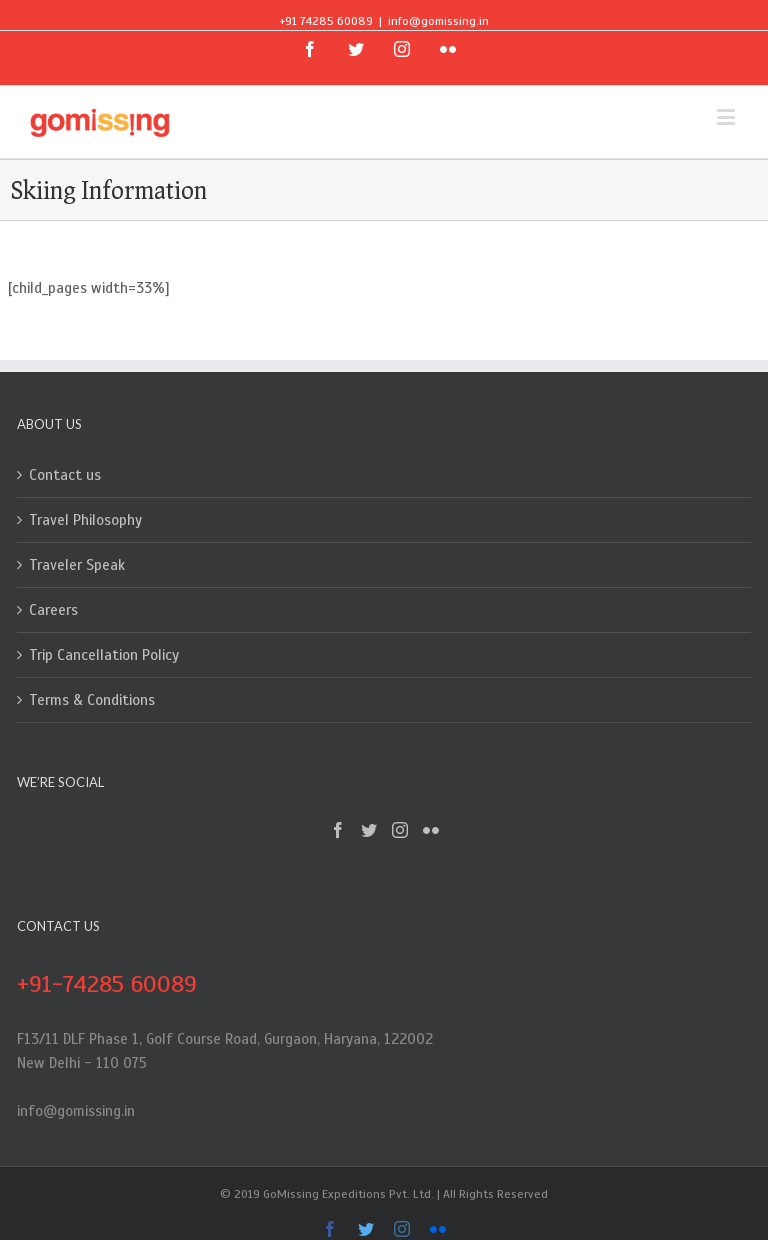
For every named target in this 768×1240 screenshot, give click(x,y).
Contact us (65, 475)
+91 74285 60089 (326, 21)
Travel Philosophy (85, 520)
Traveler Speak (77, 565)
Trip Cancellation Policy (104, 655)
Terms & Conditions (92, 700)
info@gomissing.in (438, 21)
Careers (53, 610)
